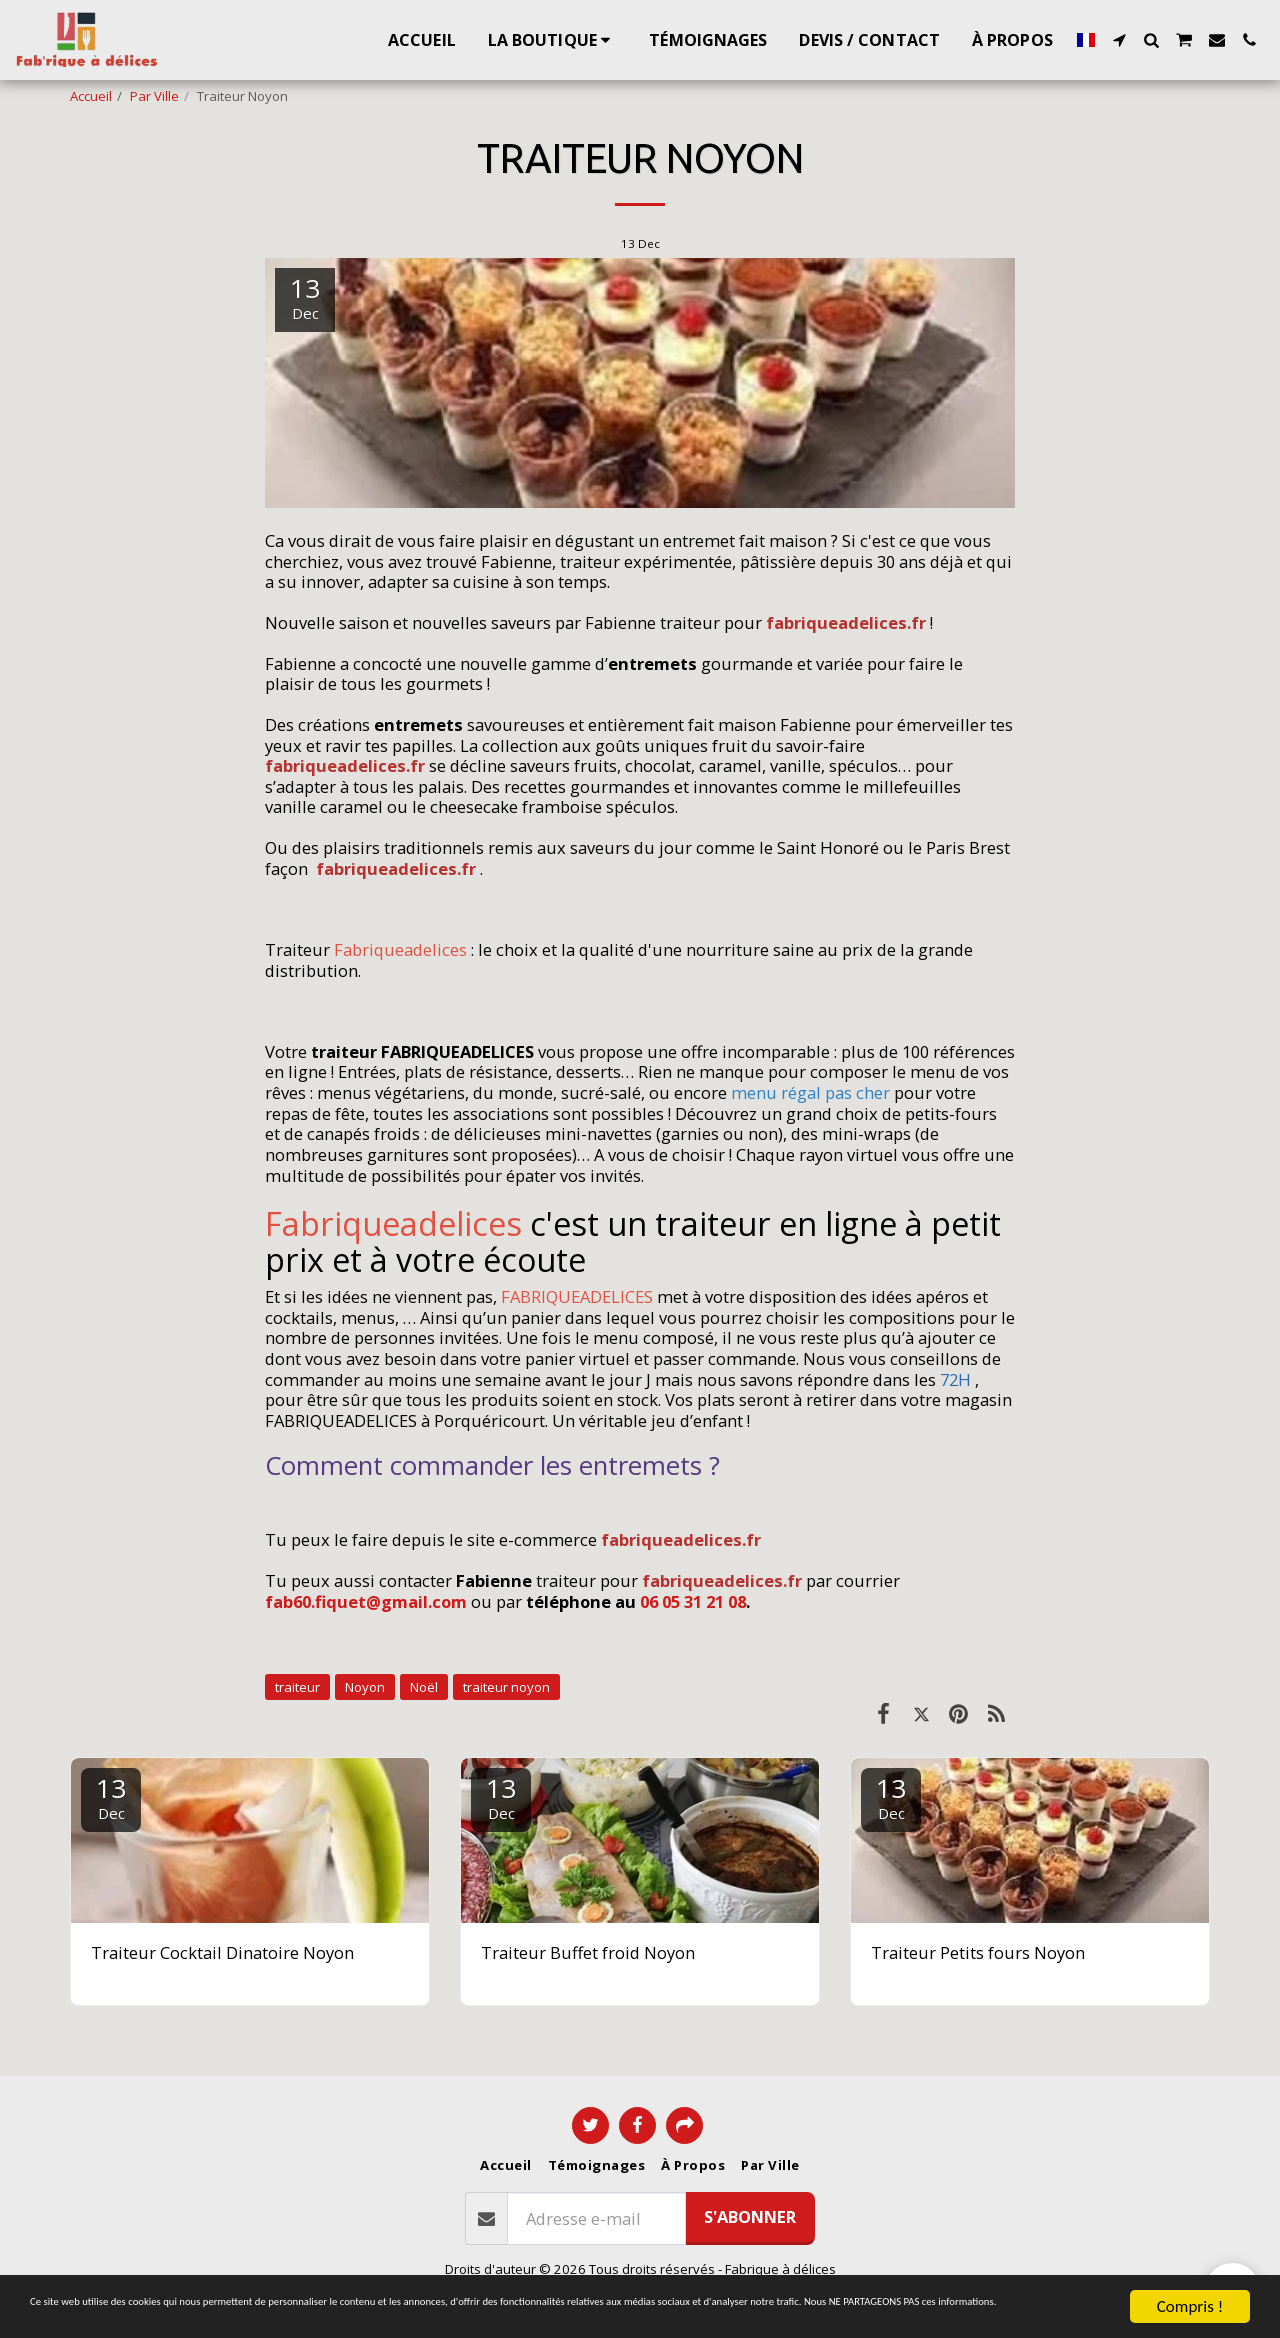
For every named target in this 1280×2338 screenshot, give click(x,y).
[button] (1119, 40)
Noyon (365, 1687)
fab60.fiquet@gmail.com (366, 1601)
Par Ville (154, 96)
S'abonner (750, 2216)
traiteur (297, 1687)
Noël (424, 1687)
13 (111, 1796)
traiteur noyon (506, 1687)
